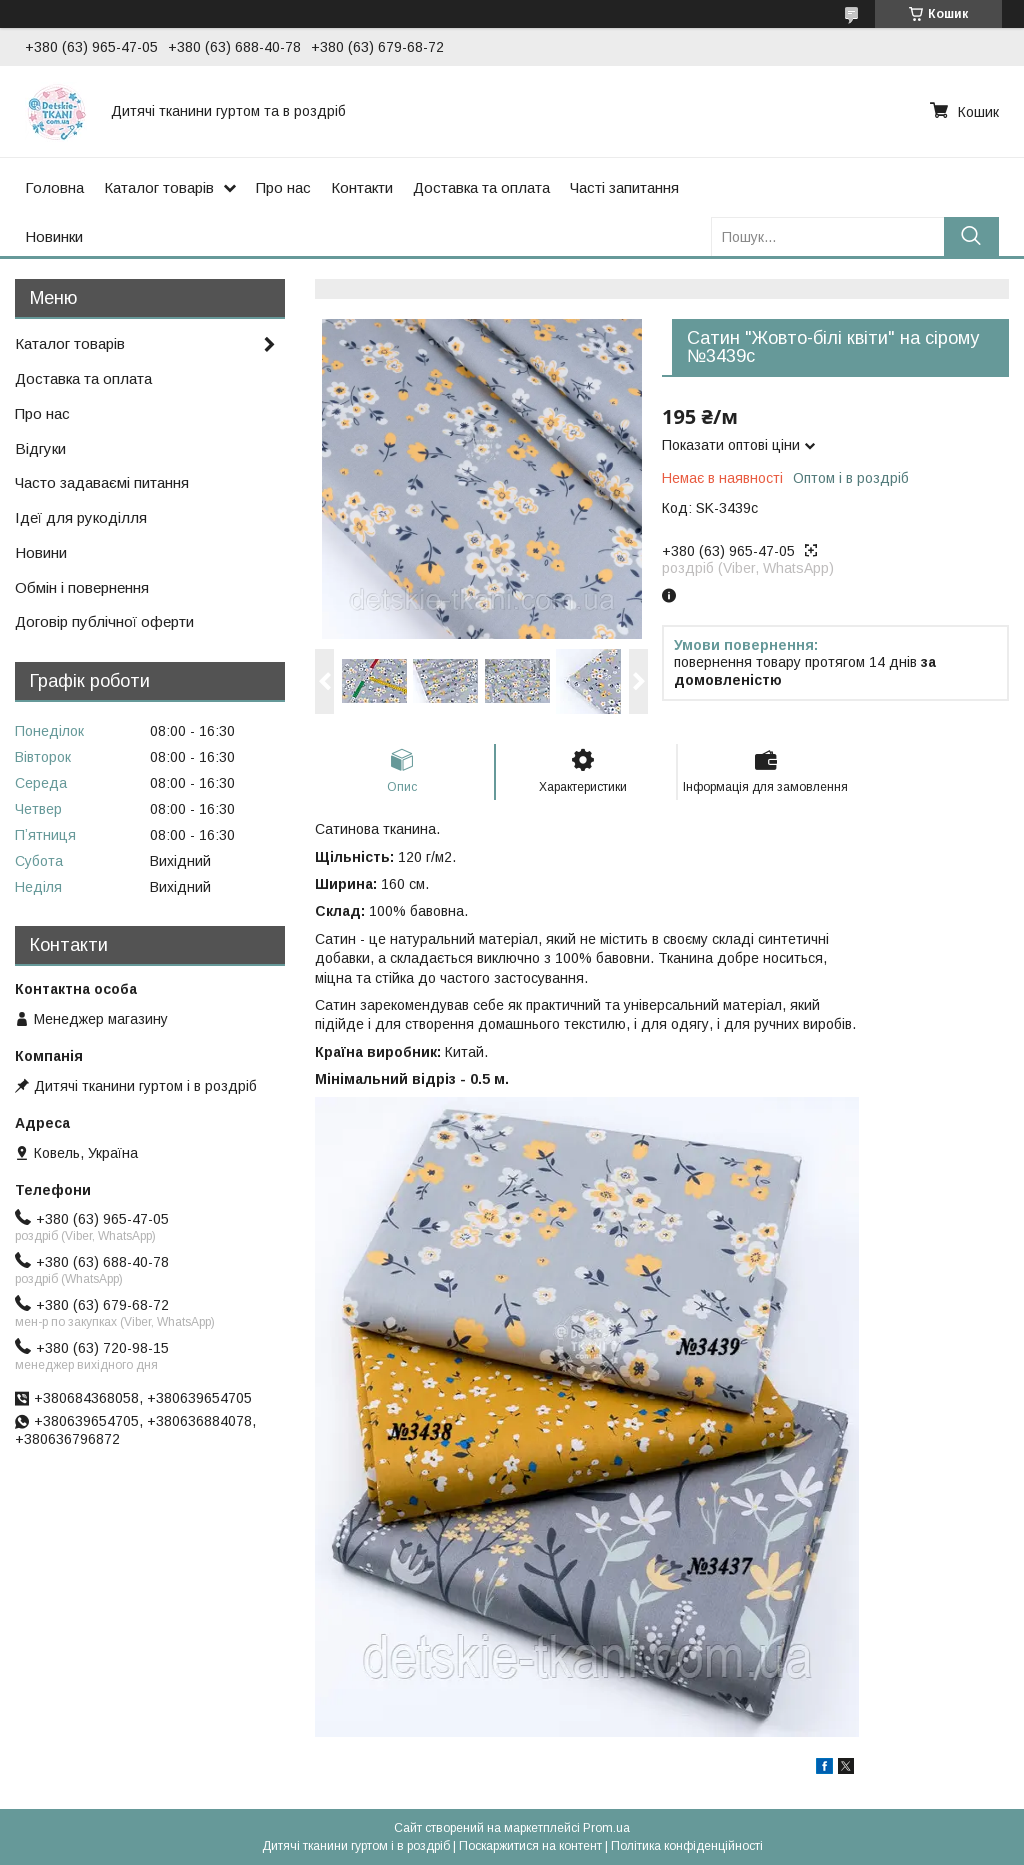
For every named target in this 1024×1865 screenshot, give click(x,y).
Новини (41, 552)
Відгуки (40, 448)
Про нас (283, 187)
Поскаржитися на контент (530, 1846)
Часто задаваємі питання (102, 482)
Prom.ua (606, 1828)
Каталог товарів (159, 187)
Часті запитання (624, 187)
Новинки (54, 236)
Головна (54, 187)
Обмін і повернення (82, 587)
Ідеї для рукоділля (81, 517)
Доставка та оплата (481, 187)
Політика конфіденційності (687, 1846)
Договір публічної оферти (104, 621)
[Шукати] (971, 236)
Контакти (362, 187)
